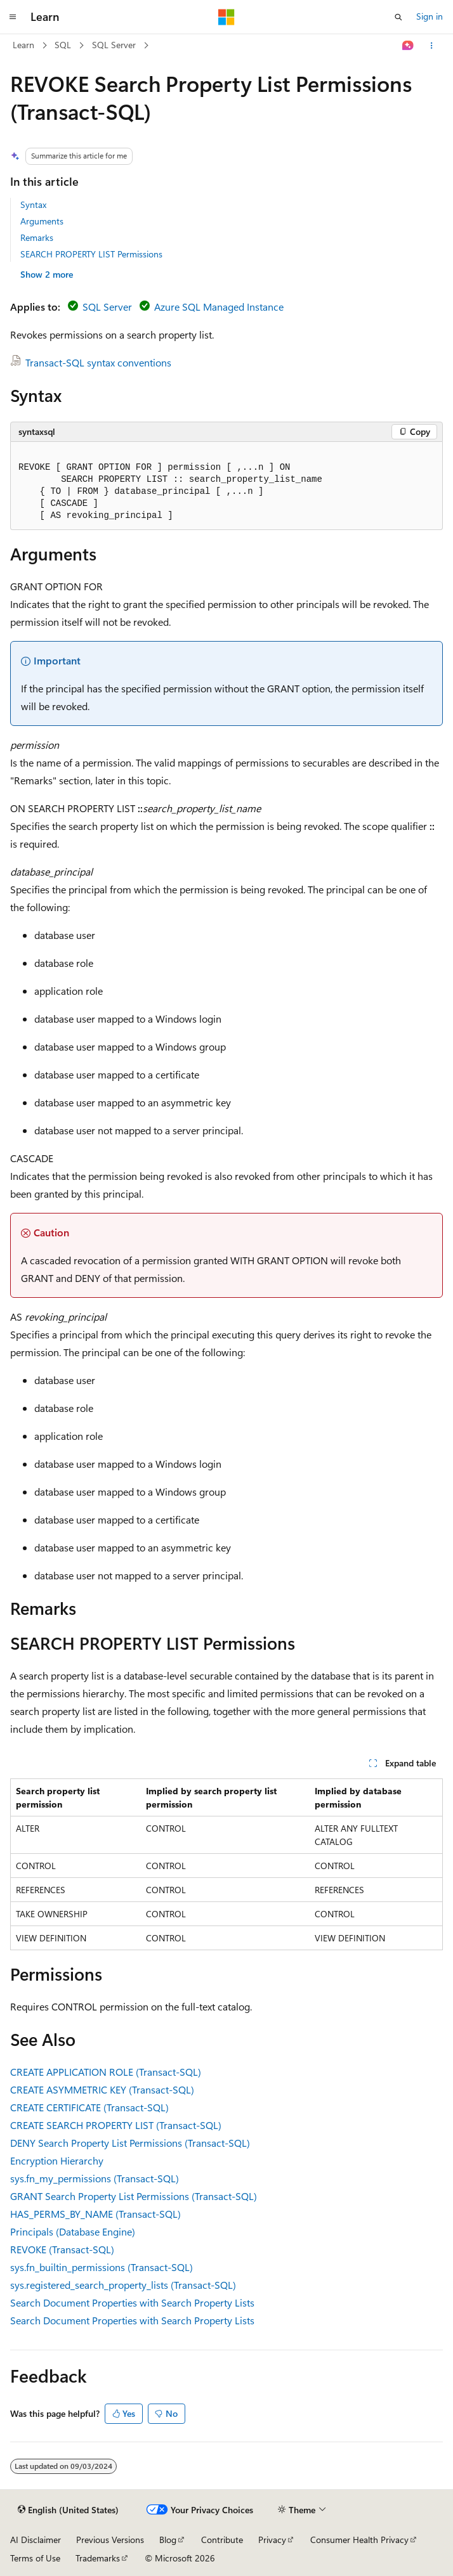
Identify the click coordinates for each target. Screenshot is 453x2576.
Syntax (33, 204)
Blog (167, 2540)
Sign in (429, 16)
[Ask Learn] (408, 46)
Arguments (41, 221)
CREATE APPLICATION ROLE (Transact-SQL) (105, 2071)
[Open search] (398, 17)
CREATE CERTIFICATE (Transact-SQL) (89, 2107)
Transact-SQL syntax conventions (98, 362)
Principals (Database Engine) (72, 2231)
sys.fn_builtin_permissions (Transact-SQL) (101, 2267)
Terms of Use (35, 2558)
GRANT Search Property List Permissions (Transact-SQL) (133, 2196)
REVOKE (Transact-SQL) (62, 2249)
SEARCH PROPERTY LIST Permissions (91, 254)
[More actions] (432, 46)
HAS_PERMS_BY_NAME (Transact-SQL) (95, 2213)
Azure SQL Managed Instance (219, 306)
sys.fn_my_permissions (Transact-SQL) (94, 2178)
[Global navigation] (12, 17)
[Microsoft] (226, 17)
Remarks (36, 237)
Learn (23, 45)
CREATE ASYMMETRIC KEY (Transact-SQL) (102, 2089)
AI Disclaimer (35, 2540)
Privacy (272, 2540)
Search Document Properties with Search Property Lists (132, 2302)
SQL (63, 45)
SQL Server (114, 45)
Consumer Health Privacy (359, 2540)
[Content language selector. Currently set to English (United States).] (68, 2510)
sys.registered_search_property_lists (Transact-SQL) (123, 2284)
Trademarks (98, 2558)
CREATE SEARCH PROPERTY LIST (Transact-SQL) (115, 2125)
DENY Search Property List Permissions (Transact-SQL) (130, 2142)
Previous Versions (110, 2540)
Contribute (222, 2540)
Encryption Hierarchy (56, 2160)
